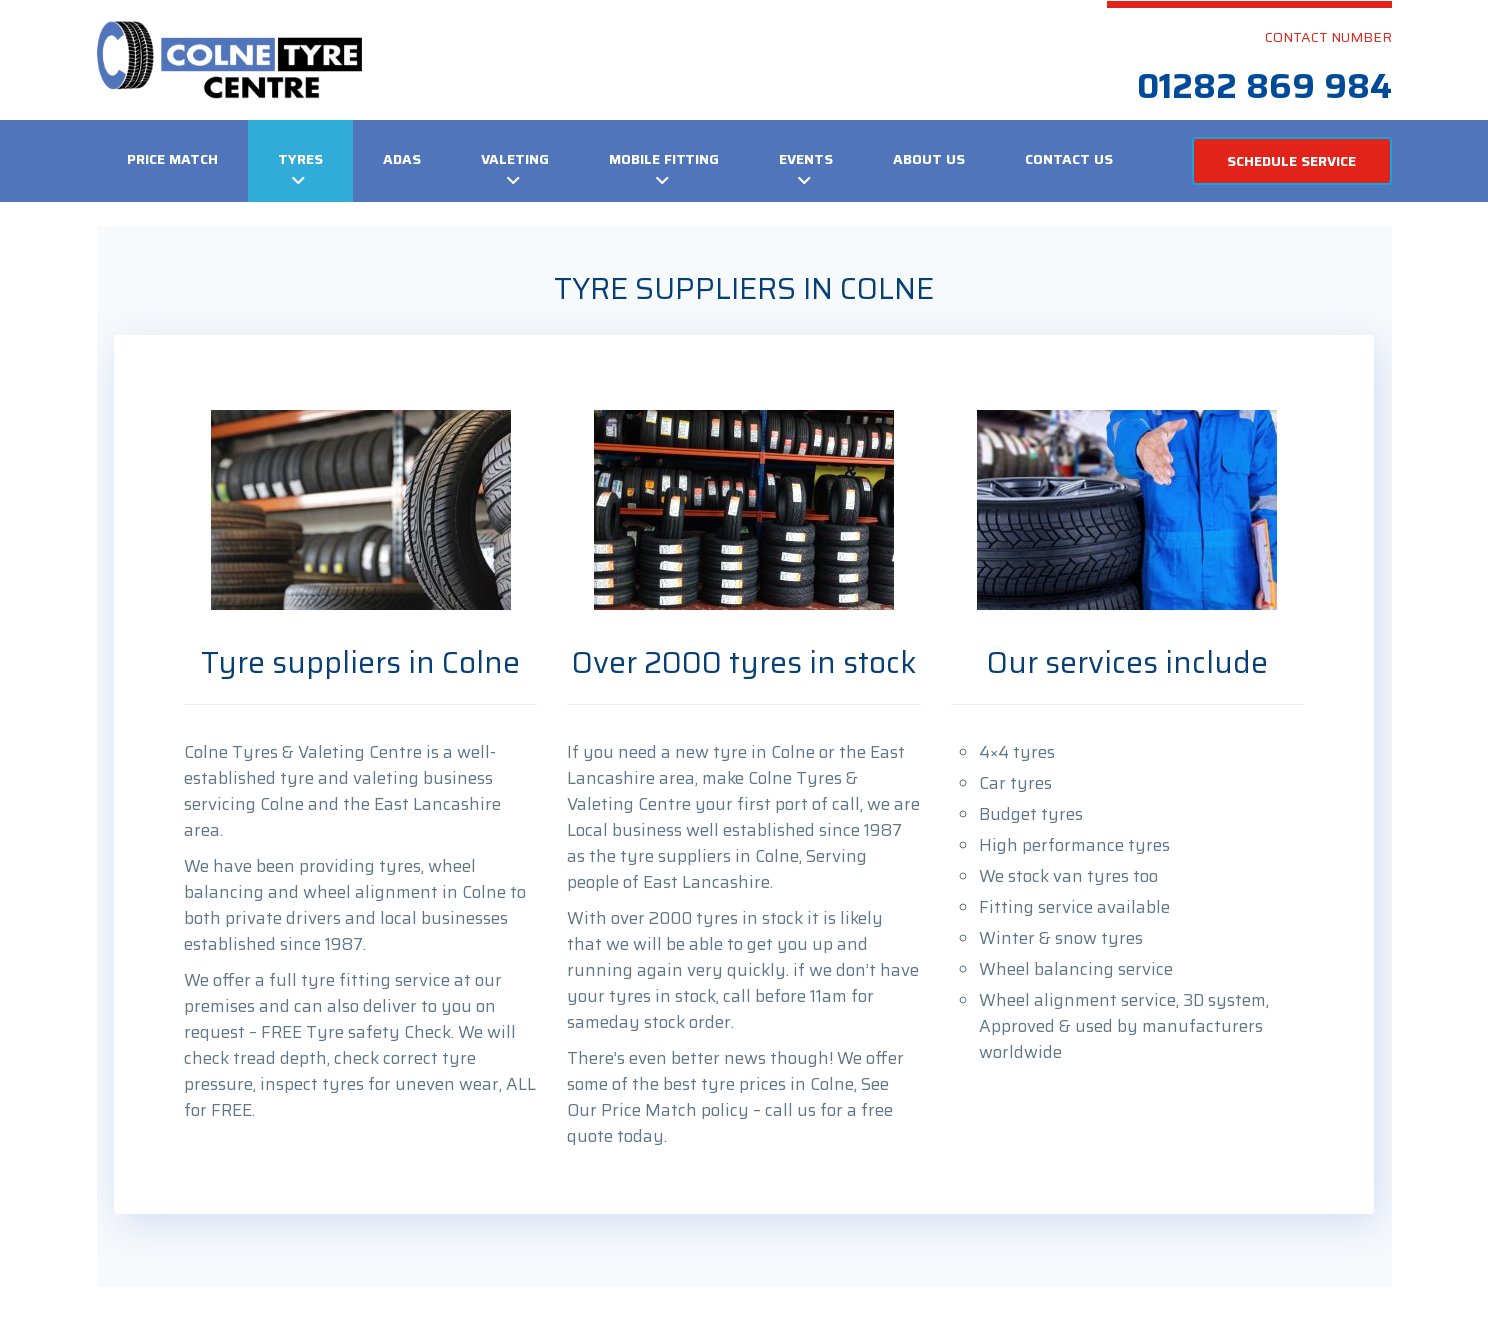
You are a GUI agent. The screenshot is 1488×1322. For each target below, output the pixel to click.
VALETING (515, 159)
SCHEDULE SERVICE (1291, 161)
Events (806, 159)
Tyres (300, 159)
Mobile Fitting (664, 159)
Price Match (172, 159)
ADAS (402, 159)
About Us (929, 159)
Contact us (1069, 159)
